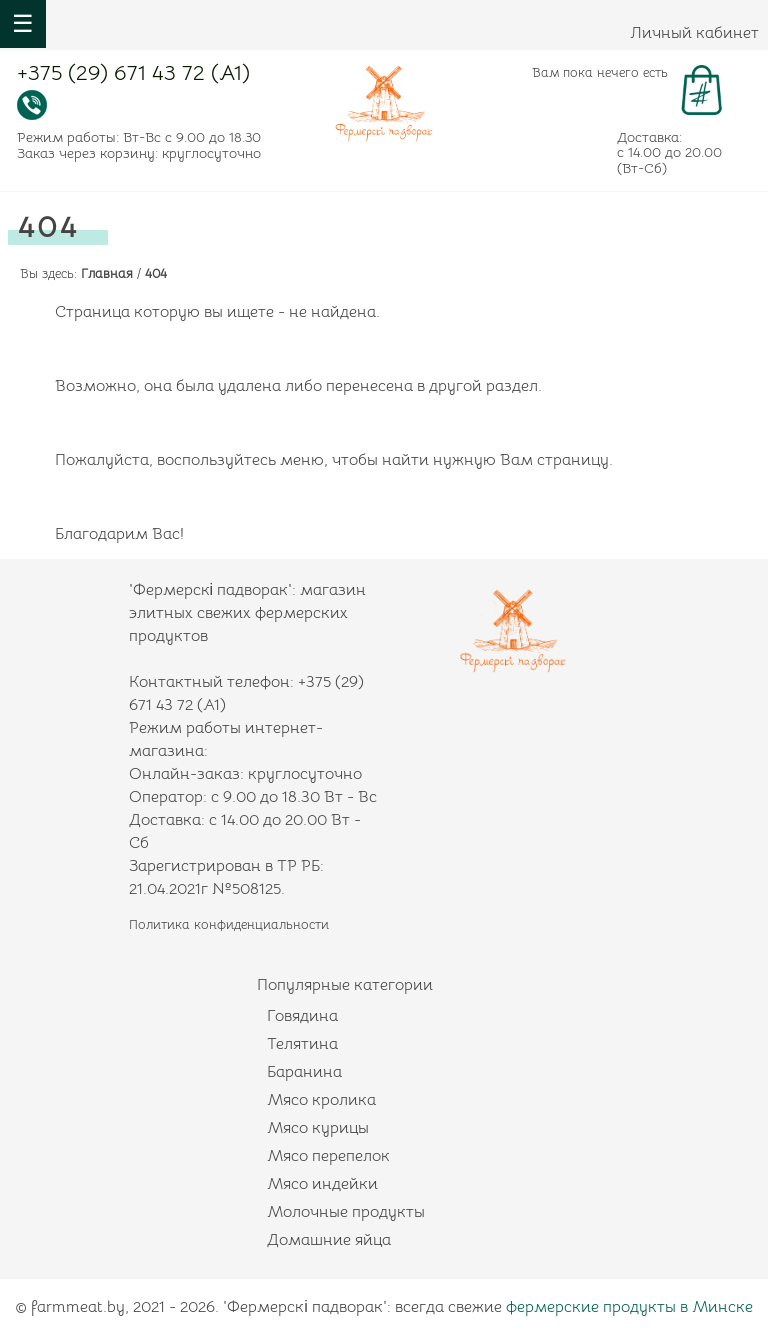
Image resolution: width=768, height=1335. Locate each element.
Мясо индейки (322, 1184)
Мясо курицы (318, 1128)
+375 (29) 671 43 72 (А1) (133, 75)
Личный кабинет (694, 33)
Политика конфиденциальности (229, 924)
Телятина (302, 1044)
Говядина (302, 1016)
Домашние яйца (329, 1240)
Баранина (304, 1072)
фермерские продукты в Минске (629, 1307)
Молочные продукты (346, 1212)
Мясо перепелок (328, 1156)
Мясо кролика (321, 1100)
